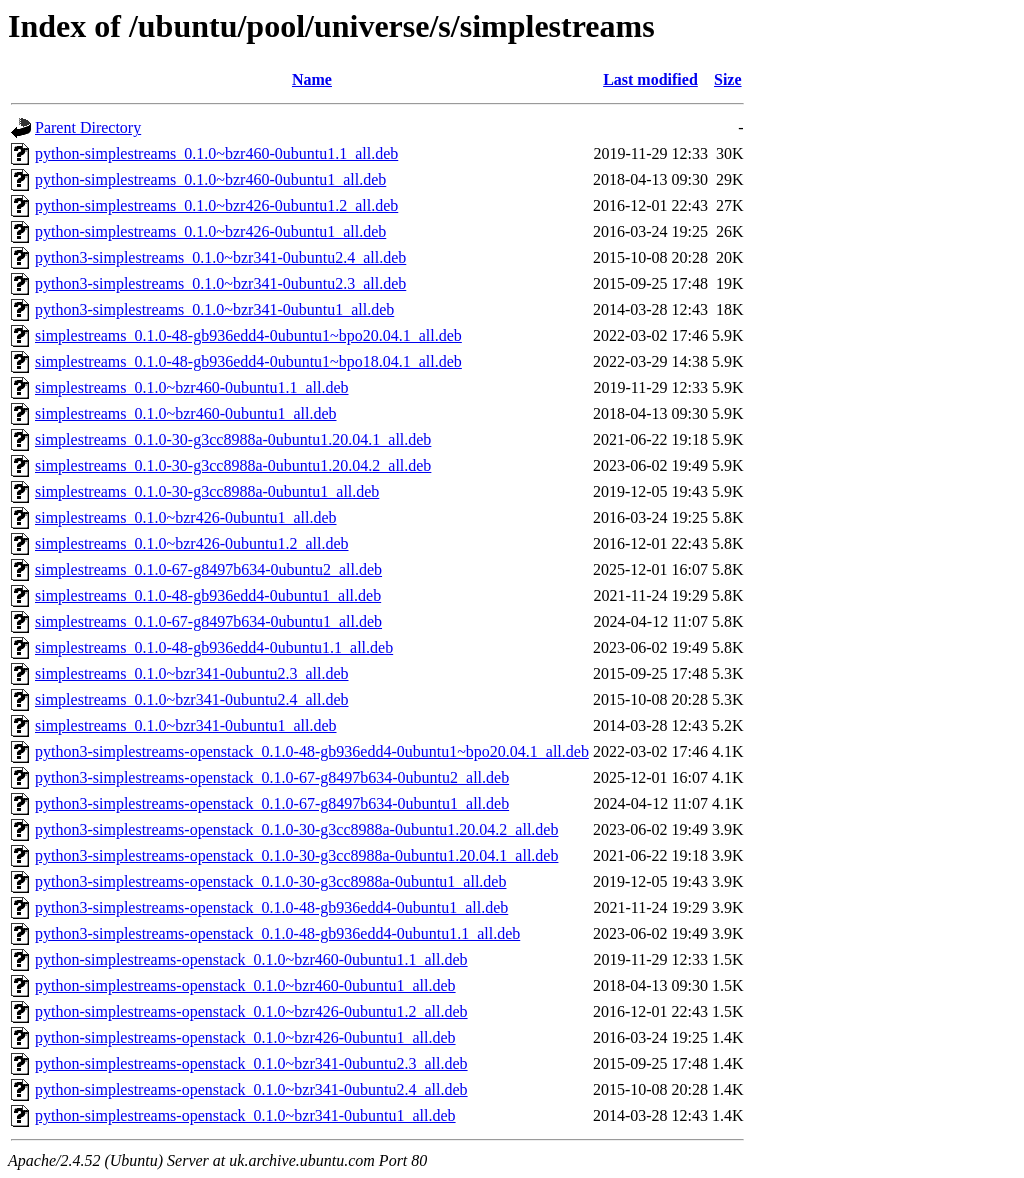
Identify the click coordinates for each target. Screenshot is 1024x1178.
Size (728, 79)
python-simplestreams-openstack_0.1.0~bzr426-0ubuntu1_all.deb (245, 1037)
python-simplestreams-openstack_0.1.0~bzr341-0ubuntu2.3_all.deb (251, 1063)
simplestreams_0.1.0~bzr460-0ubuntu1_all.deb (186, 413)
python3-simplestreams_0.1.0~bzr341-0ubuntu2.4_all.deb (220, 257)
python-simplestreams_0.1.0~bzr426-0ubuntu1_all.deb (210, 231)
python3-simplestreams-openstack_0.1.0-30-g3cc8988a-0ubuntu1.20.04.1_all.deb (296, 855)
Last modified (650, 79)
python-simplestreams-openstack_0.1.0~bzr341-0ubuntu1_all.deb (245, 1115)
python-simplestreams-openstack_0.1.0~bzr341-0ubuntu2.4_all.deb (251, 1089)
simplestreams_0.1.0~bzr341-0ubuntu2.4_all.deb (192, 699)
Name (312, 79)
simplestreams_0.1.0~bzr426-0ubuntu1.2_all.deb (192, 543)
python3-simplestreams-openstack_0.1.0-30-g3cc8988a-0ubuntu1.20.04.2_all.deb (296, 829)
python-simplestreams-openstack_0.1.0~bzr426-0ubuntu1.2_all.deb (251, 1011)
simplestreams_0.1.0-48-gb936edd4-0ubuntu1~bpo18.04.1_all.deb (248, 361)
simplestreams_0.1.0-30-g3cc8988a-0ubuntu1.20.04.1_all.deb (233, 439)
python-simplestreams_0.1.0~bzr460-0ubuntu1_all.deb (210, 179)
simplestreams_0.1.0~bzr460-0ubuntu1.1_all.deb (192, 387)
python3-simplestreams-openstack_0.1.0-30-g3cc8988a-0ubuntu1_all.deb (270, 881)
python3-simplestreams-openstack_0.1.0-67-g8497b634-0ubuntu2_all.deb (272, 777)
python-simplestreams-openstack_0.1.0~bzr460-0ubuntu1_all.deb (245, 985)
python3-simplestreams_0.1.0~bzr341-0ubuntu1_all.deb (214, 309)
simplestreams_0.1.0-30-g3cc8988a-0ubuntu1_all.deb (207, 491)
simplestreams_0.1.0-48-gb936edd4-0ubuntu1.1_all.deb (214, 647)
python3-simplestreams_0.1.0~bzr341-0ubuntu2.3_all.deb (220, 283)
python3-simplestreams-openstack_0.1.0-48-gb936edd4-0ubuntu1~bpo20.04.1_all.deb (312, 751)
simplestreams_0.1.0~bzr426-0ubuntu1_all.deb (186, 517)
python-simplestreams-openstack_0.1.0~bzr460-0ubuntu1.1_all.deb (251, 959)
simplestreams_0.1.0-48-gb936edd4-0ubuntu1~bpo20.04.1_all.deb (248, 335)
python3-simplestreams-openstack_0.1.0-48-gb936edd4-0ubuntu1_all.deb (271, 907)
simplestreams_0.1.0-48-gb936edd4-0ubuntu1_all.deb (208, 595)
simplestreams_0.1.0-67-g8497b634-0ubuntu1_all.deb (208, 621)
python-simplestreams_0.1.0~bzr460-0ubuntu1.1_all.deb (216, 153)
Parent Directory (88, 127)
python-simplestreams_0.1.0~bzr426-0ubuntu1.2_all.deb (216, 205)
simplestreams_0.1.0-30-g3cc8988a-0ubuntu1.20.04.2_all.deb (233, 465)
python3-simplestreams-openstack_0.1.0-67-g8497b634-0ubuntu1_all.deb (272, 803)
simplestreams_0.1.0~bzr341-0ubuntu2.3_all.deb (192, 673)
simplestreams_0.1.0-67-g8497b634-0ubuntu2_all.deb (208, 569)
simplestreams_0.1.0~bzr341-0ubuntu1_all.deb (186, 725)
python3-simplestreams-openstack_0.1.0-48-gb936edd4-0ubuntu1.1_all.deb (277, 933)
